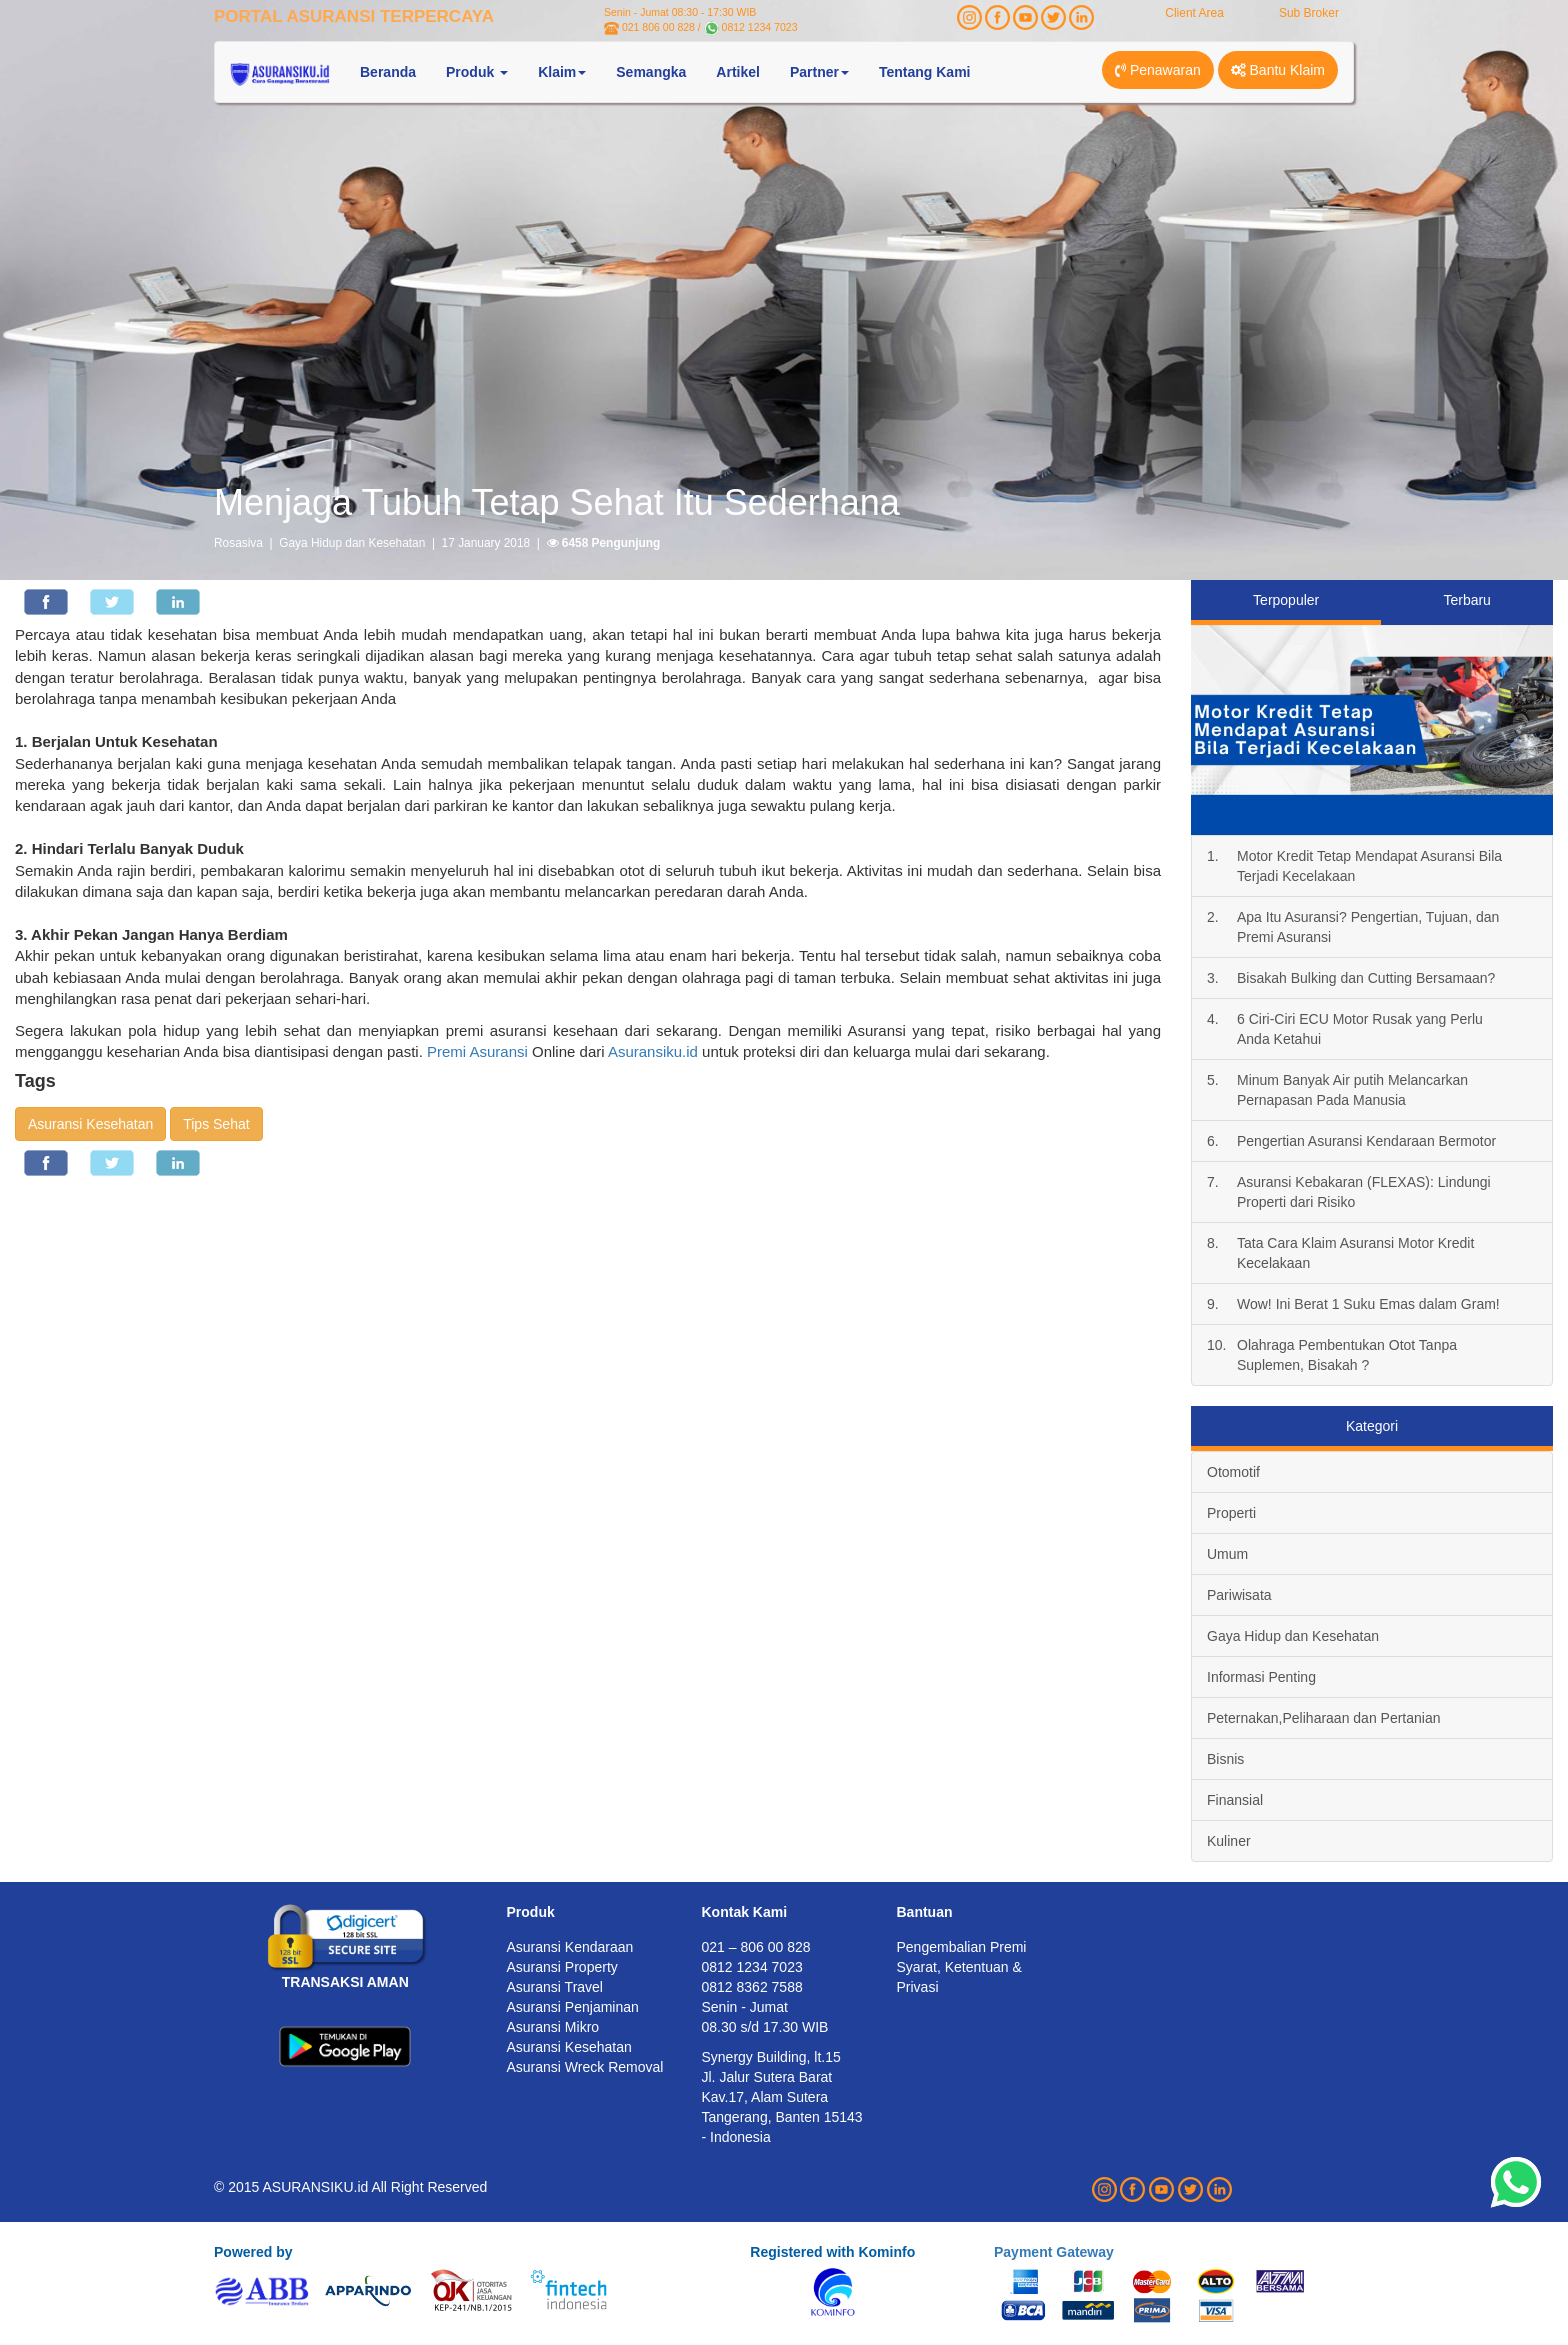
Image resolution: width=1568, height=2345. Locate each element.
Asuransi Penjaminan (573, 2007)
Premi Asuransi (477, 1051)
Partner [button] (819, 72)
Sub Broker (1309, 13)
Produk (531, 1912)
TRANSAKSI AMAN (345, 1982)
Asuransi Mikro (553, 2027)
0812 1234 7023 (760, 27)
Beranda (388, 72)
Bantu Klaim (1278, 70)
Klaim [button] (562, 72)
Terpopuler (1286, 600)
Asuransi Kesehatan (90, 1124)
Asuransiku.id (653, 1051)
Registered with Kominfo (832, 2252)
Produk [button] (477, 72)
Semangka (651, 72)
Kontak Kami (745, 1912)
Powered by (253, 2252)
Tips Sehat (216, 1124)
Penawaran (1158, 70)
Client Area (1194, 13)
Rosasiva (238, 543)
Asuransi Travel (555, 1987)
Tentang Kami (925, 72)
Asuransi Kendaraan (570, 1947)
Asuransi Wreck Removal (585, 2067)
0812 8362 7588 (752, 1987)
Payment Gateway (1054, 2252)
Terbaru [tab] (1466, 600)
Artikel (738, 72)
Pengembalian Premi (962, 1947)
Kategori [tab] (1372, 1426)
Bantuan (925, 1912)
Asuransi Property (562, 1967)
